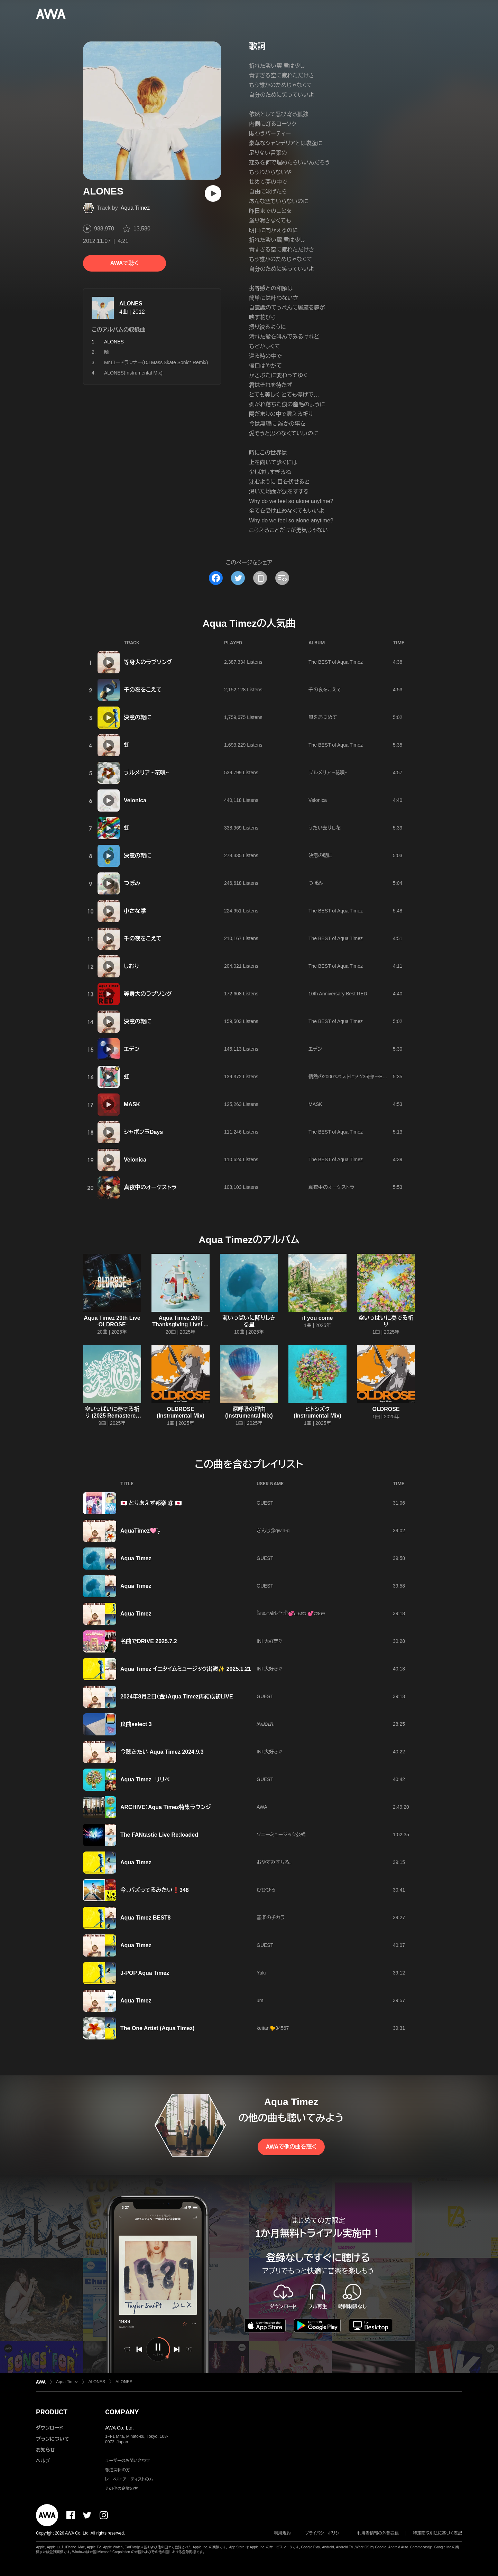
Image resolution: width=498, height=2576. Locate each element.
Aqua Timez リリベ (145, 1779)
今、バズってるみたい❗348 (154, 1890)
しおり (131, 966)
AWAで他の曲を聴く (291, 2147)
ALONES (130, 303)
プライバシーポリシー (324, 2533)
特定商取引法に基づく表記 (437, 2533)
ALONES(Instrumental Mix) (133, 373)
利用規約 (282, 2533)
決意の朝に (137, 717)
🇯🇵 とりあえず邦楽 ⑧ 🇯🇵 (151, 1503)
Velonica (135, 800)
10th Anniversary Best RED (337, 993)
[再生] (213, 193)
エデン (131, 1049)
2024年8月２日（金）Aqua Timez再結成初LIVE (176, 1696)
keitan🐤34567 (273, 2028)
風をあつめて (322, 717)
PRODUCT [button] (51, 2412)
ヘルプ (43, 2460)
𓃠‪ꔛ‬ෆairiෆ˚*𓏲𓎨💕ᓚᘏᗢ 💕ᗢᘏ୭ (291, 1613)
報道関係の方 (117, 2470)
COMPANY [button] (122, 2412)
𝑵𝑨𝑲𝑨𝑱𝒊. (266, 1724)
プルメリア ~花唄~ (146, 773)
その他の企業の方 (121, 2488)
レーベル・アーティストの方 (129, 2479)
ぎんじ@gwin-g (273, 1530)
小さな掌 (135, 911)
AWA (262, 1807)
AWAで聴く (124, 263)
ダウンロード (49, 2428)
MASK (132, 1104)
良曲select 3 (136, 1724)
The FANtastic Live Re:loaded (159, 1835)
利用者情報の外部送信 (378, 2533)
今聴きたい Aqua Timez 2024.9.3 (162, 1752)
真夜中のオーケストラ (150, 1187)
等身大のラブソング (148, 662)
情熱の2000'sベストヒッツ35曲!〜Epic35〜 (353, 1076)
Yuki (261, 1973)
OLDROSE (385, 1409)
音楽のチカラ (271, 1917)
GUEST (265, 1503)
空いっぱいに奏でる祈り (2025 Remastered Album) (112, 1415)
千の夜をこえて (143, 690)
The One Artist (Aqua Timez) (157, 2028)
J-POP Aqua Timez (144, 1973)
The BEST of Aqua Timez (335, 662)
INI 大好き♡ (269, 1641)
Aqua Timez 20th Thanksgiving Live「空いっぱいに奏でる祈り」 (180, 1324)
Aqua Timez (135, 208)
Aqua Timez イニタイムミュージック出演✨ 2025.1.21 (185, 1669)
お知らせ (45, 2450)
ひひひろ (266, 1890)
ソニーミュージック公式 (281, 1834)
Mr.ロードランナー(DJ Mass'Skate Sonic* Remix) (156, 362)
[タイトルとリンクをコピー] (260, 578)
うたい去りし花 (324, 828)
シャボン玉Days (143, 1132)
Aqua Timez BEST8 (145, 1918)
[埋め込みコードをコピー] (282, 578)
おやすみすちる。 (274, 1862)
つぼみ (132, 883)
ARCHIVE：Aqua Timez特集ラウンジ (165, 1807)
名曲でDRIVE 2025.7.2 (148, 1641)
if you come (317, 1318)
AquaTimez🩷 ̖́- (140, 1531)
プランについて (52, 2439)
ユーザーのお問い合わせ (127, 2460)
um (260, 2000)
